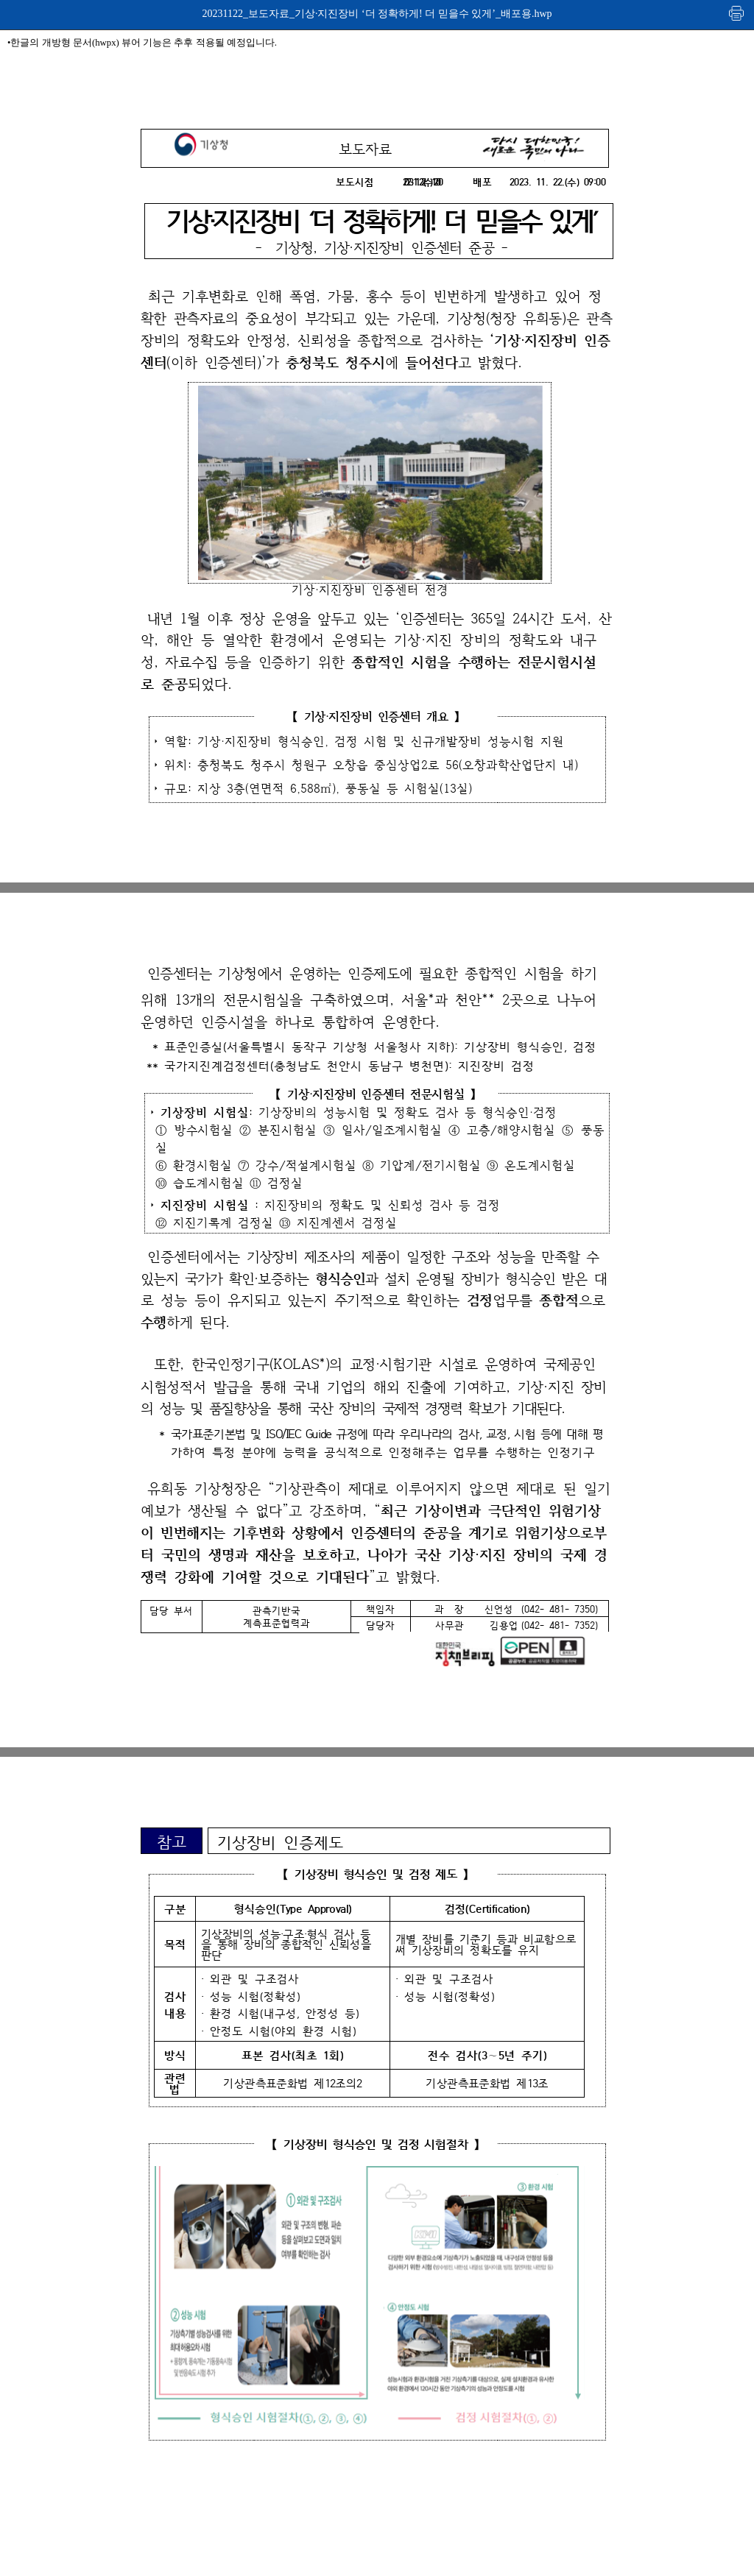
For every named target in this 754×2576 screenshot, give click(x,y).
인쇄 (737, 13)
